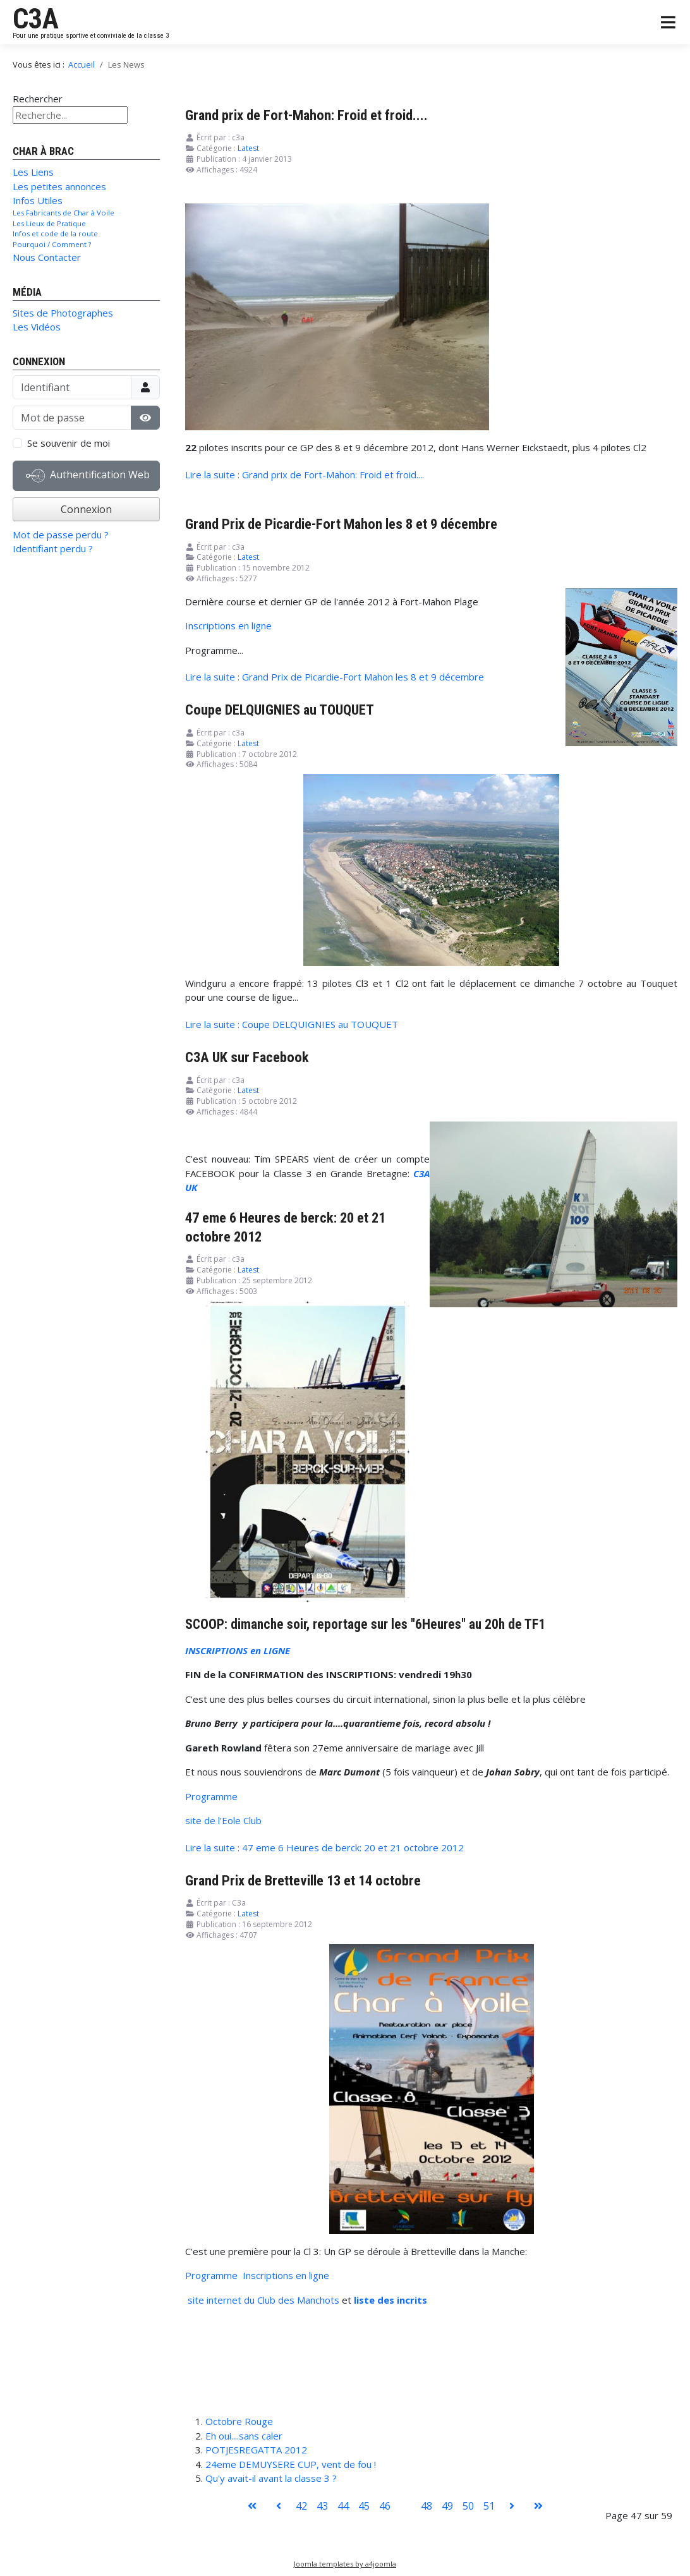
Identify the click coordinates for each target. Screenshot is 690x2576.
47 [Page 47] (405, 2506)
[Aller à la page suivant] (511, 2505)
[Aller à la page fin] (538, 2505)
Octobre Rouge (239, 2421)
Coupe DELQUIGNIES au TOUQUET (279, 709)
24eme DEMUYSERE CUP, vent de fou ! (290, 2464)
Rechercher (38, 98)
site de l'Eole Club (223, 1820)
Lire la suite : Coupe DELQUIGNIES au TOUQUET (291, 1024)
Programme (211, 1796)
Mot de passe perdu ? (61, 534)
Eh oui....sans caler (243, 2435)
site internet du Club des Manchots (263, 2300)
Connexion (86, 509)
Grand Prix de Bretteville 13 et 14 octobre (303, 1880)
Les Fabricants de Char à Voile (63, 212)
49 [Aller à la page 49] (447, 2506)
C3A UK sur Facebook (247, 1057)
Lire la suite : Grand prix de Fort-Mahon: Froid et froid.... (304, 474)
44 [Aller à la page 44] (343, 2506)
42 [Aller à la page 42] (301, 2506)
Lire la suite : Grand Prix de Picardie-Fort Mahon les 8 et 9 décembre (334, 676)
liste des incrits (390, 2300)
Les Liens (33, 172)
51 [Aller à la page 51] (489, 2506)
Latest (248, 148)
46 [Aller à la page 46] (384, 2506)
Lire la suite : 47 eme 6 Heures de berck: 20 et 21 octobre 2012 (324, 1847)
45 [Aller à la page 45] (364, 2506)
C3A (36, 19)
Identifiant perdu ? (53, 548)
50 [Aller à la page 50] (468, 2506)
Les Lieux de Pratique (49, 223)
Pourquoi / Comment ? (52, 244)
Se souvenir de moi (68, 443)
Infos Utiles (38, 200)
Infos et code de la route (55, 233)
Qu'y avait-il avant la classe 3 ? (271, 2478)
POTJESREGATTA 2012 (256, 2449)
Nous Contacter (47, 257)
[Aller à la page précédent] (278, 2505)
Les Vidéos (37, 326)
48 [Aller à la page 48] (426, 2506)
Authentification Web (88, 475)
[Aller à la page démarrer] (252, 2505)
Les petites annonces (59, 186)
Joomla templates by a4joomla (345, 2563)
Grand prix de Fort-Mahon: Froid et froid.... (306, 115)
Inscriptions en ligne (228, 625)
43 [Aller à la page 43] (322, 2506)
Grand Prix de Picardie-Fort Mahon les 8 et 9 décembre (341, 524)
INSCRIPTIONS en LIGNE (237, 1650)
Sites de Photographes (63, 312)
